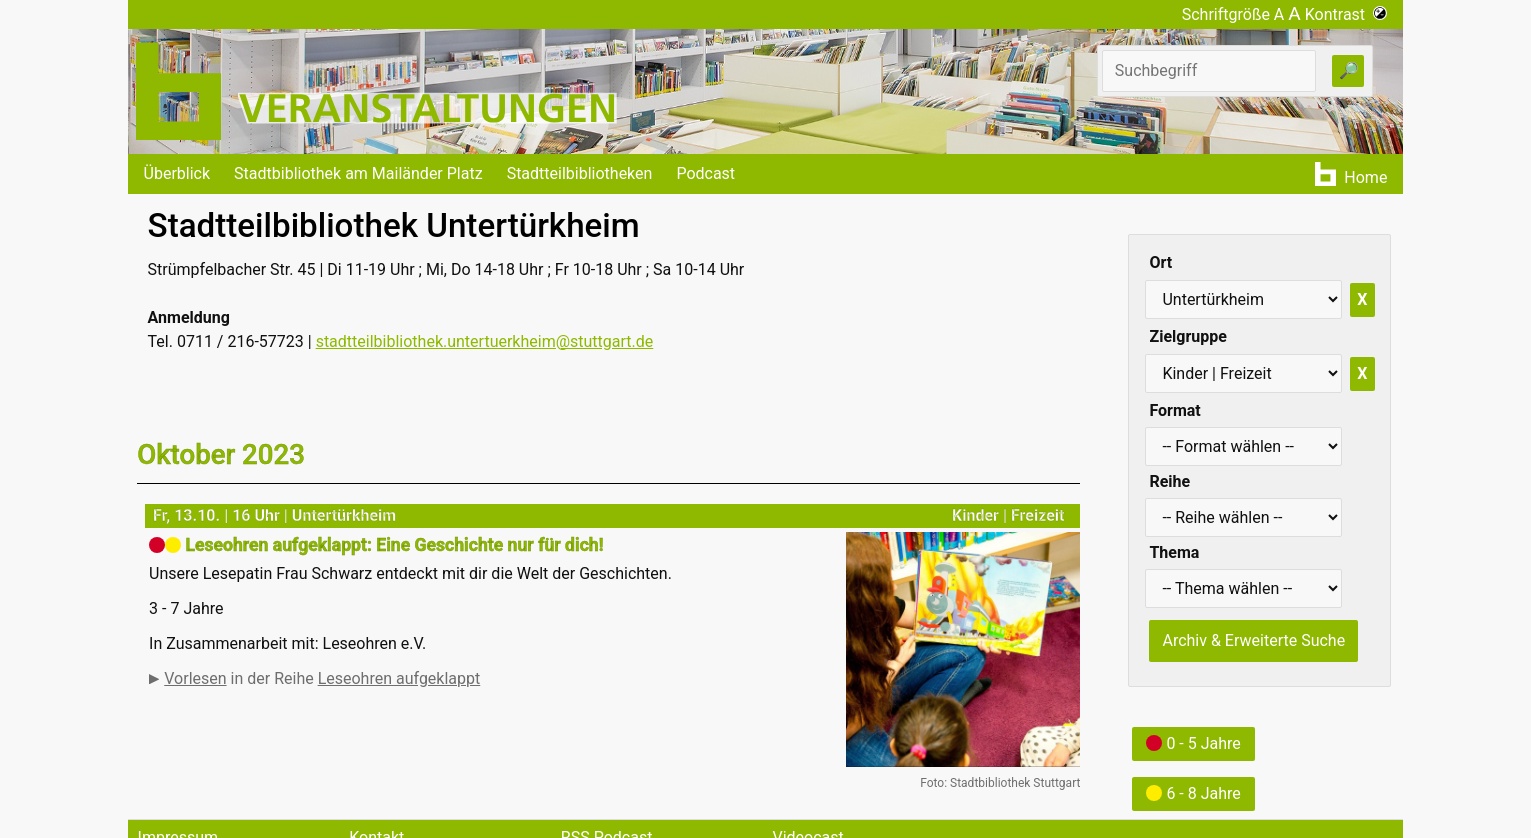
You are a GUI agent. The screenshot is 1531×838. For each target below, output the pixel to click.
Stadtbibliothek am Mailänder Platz (358, 173)
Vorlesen (195, 678)
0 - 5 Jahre (1193, 743)
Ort (1160, 262)
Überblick (177, 173)
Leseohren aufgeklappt (399, 678)
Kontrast (1346, 14)
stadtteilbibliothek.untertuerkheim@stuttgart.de (485, 341)
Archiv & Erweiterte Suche (1253, 640)
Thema (1174, 552)
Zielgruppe (1187, 336)
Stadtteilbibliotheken (580, 173)
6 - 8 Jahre (1193, 793)
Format (1174, 410)
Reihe (1169, 481)
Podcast (705, 173)
